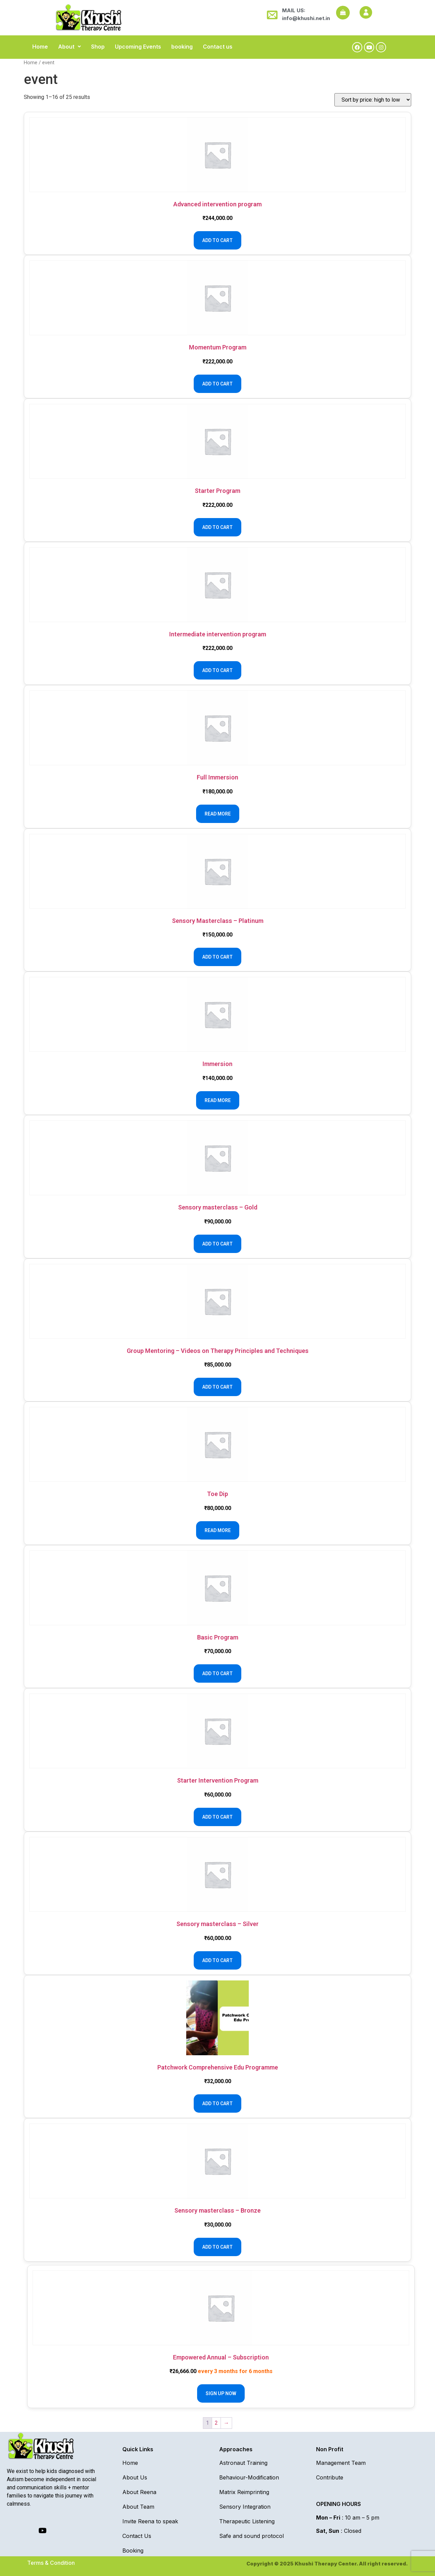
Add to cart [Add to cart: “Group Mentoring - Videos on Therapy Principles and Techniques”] (217, 1387)
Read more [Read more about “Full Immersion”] (218, 814)
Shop (98, 46)
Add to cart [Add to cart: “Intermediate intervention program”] (217, 670)
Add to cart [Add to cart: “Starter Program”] (217, 527)
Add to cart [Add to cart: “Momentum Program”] (217, 384)
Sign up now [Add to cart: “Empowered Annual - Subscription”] (221, 2393)
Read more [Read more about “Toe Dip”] (218, 1530)
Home (40, 46)
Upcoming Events (138, 46)
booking (182, 46)
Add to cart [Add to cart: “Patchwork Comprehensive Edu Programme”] (217, 2103)
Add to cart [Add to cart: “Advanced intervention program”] (217, 240)
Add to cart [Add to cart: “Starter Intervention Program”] (217, 1817)
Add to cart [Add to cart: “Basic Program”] (217, 1673)
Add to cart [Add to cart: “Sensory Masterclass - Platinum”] (217, 957)
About (69, 46)
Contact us (217, 46)
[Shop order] (372, 99)
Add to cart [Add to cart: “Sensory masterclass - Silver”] (217, 1960)
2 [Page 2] (216, 2423)
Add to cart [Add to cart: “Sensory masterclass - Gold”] (217, 1244)
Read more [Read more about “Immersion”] (218, 1100)
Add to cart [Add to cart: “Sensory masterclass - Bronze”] (217, 2247)
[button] (69, 46)
